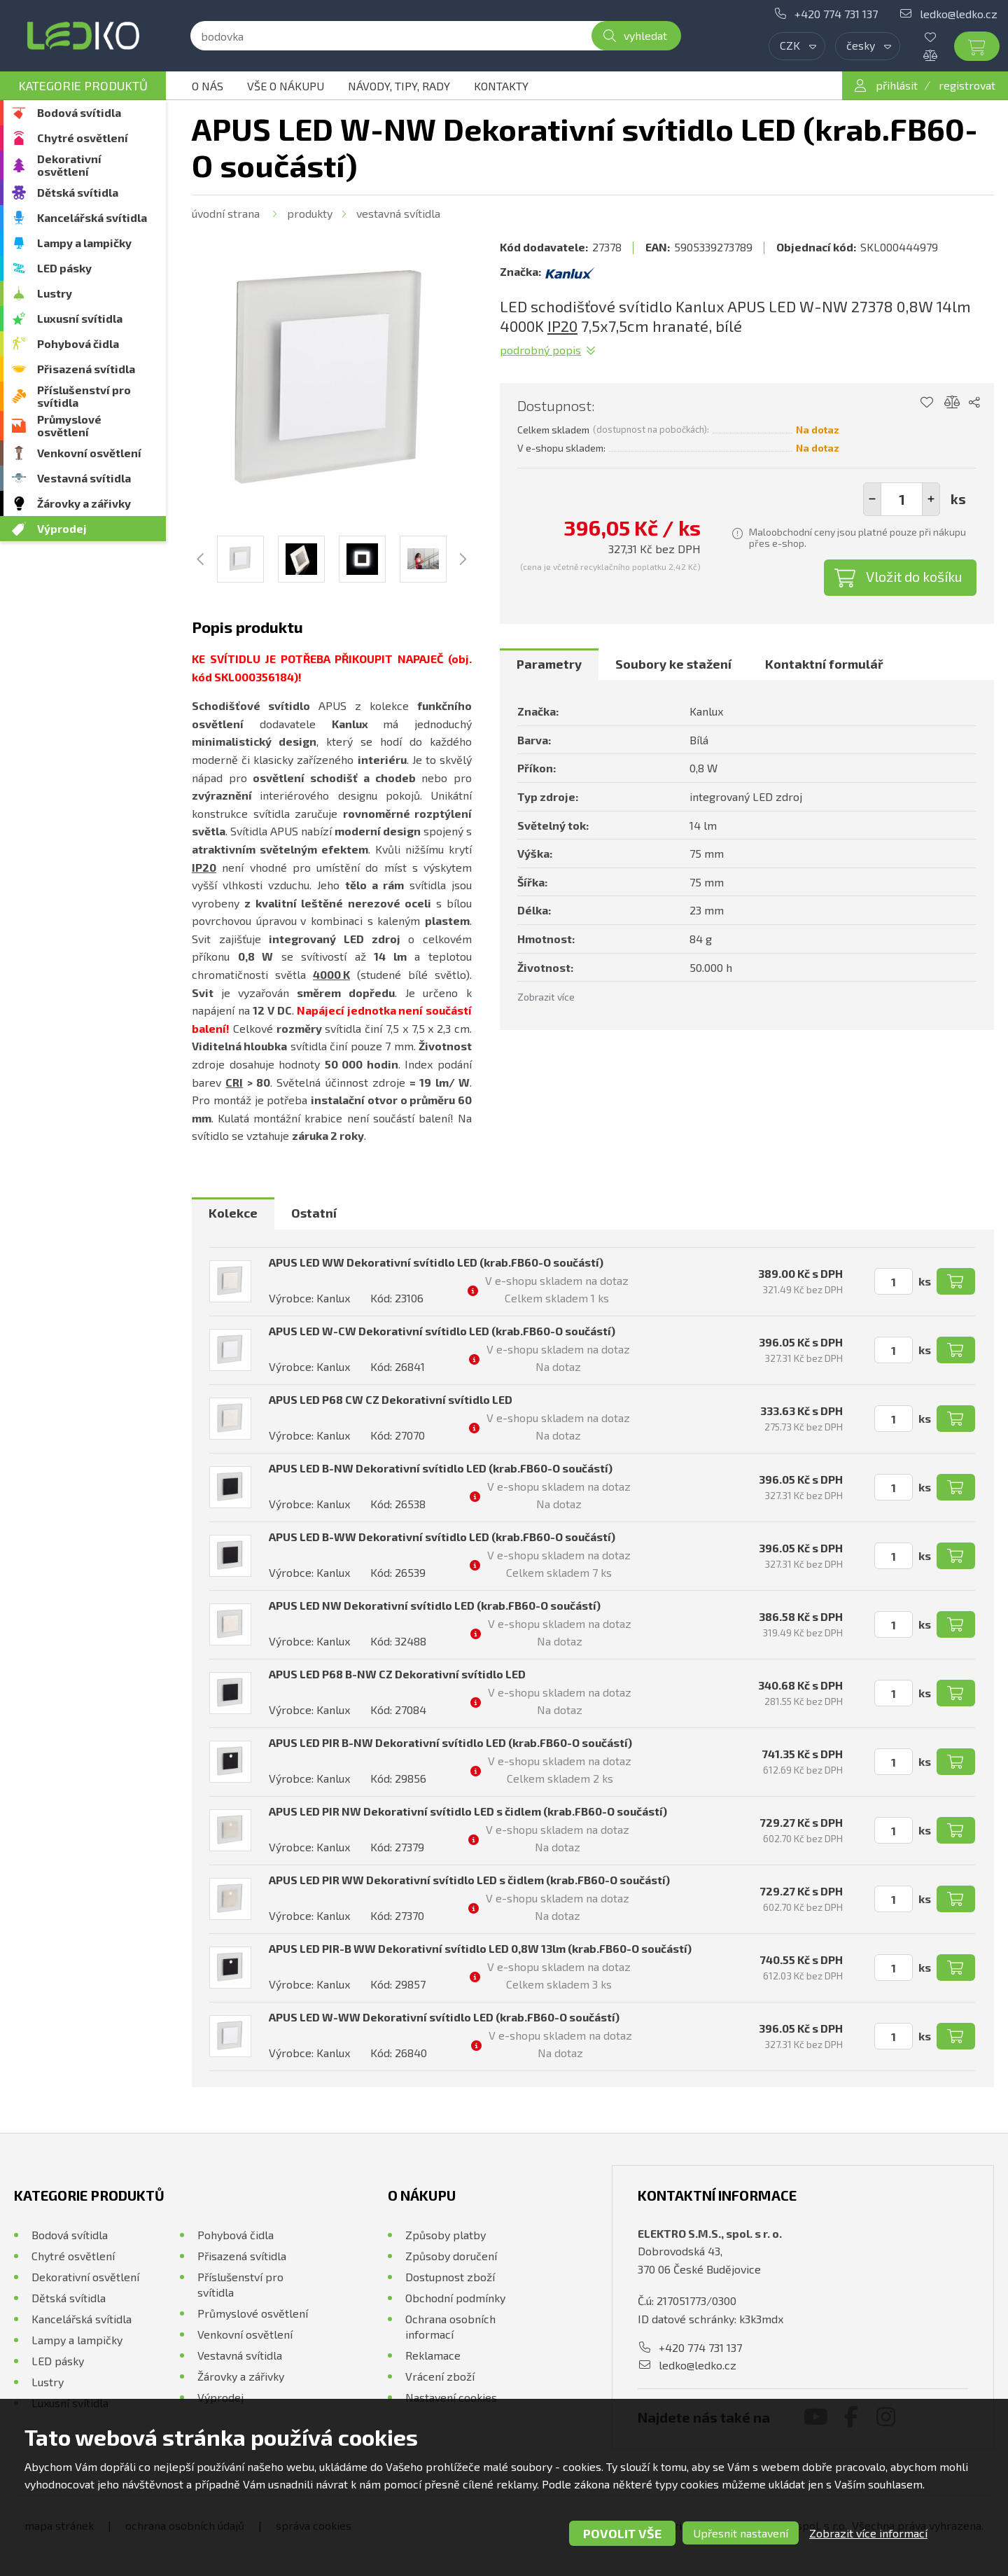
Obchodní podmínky (455, 2297)
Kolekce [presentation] (233, 1212)
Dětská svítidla (77, 192)
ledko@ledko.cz (958, 13)
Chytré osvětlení (82, 137)
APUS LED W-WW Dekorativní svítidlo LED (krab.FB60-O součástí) (444, 2017)
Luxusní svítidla (79, 318)
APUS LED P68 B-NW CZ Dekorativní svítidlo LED (397, 1673)
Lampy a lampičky (84, 242)
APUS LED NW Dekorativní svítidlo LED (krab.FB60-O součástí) (435, 1605)
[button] (931, 499)
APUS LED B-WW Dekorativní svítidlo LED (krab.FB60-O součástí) (442, 1536)
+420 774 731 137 (836, 13)
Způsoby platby (445, 2234)
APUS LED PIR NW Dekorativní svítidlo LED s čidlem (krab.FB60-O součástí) (468, 1811)
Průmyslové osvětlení (69, 425)
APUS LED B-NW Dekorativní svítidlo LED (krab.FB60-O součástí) (440, 1468)
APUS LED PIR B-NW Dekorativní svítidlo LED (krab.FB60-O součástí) (450, 1742)
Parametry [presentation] (549, 663)
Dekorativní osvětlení (69, 165)
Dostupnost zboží (450, 2276)
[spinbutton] (901, 499)
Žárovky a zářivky (84, 503)
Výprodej (62, 528)
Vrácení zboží (440, 2376)
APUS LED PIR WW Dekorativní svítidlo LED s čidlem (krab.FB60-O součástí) (469, 1879)
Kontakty (501, 85)
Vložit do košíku (914, 576)
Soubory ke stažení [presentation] (673, 663)
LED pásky (64, 267)
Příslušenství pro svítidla (84, 396)
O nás (207, 85)
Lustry (54, 293)
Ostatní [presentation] (314, 1212)
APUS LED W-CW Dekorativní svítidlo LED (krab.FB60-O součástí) (442, 1330)
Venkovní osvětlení (89, 452)
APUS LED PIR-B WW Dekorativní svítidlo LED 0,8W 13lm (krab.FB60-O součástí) (480, 1948)
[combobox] (797, 46)
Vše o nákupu (285, 85)
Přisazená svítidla (86, 368)
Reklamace (433, 2355)
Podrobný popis (540, 349)
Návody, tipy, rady (399, 85)
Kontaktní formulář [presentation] (824, 663)
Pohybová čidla (78, 343)
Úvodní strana (226, 213)
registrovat (967, 85)
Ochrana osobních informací (450, 2326)
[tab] (549, 664)
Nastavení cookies (451, 2397)
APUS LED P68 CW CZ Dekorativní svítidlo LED (390, 1399)
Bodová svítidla (79, 112)
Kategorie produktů (83, 85)
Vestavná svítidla (84, 478)
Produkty (309, 213)
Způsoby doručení (451, 2255)
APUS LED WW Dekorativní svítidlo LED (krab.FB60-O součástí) (436, 1262)
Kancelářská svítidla (92, 217)
